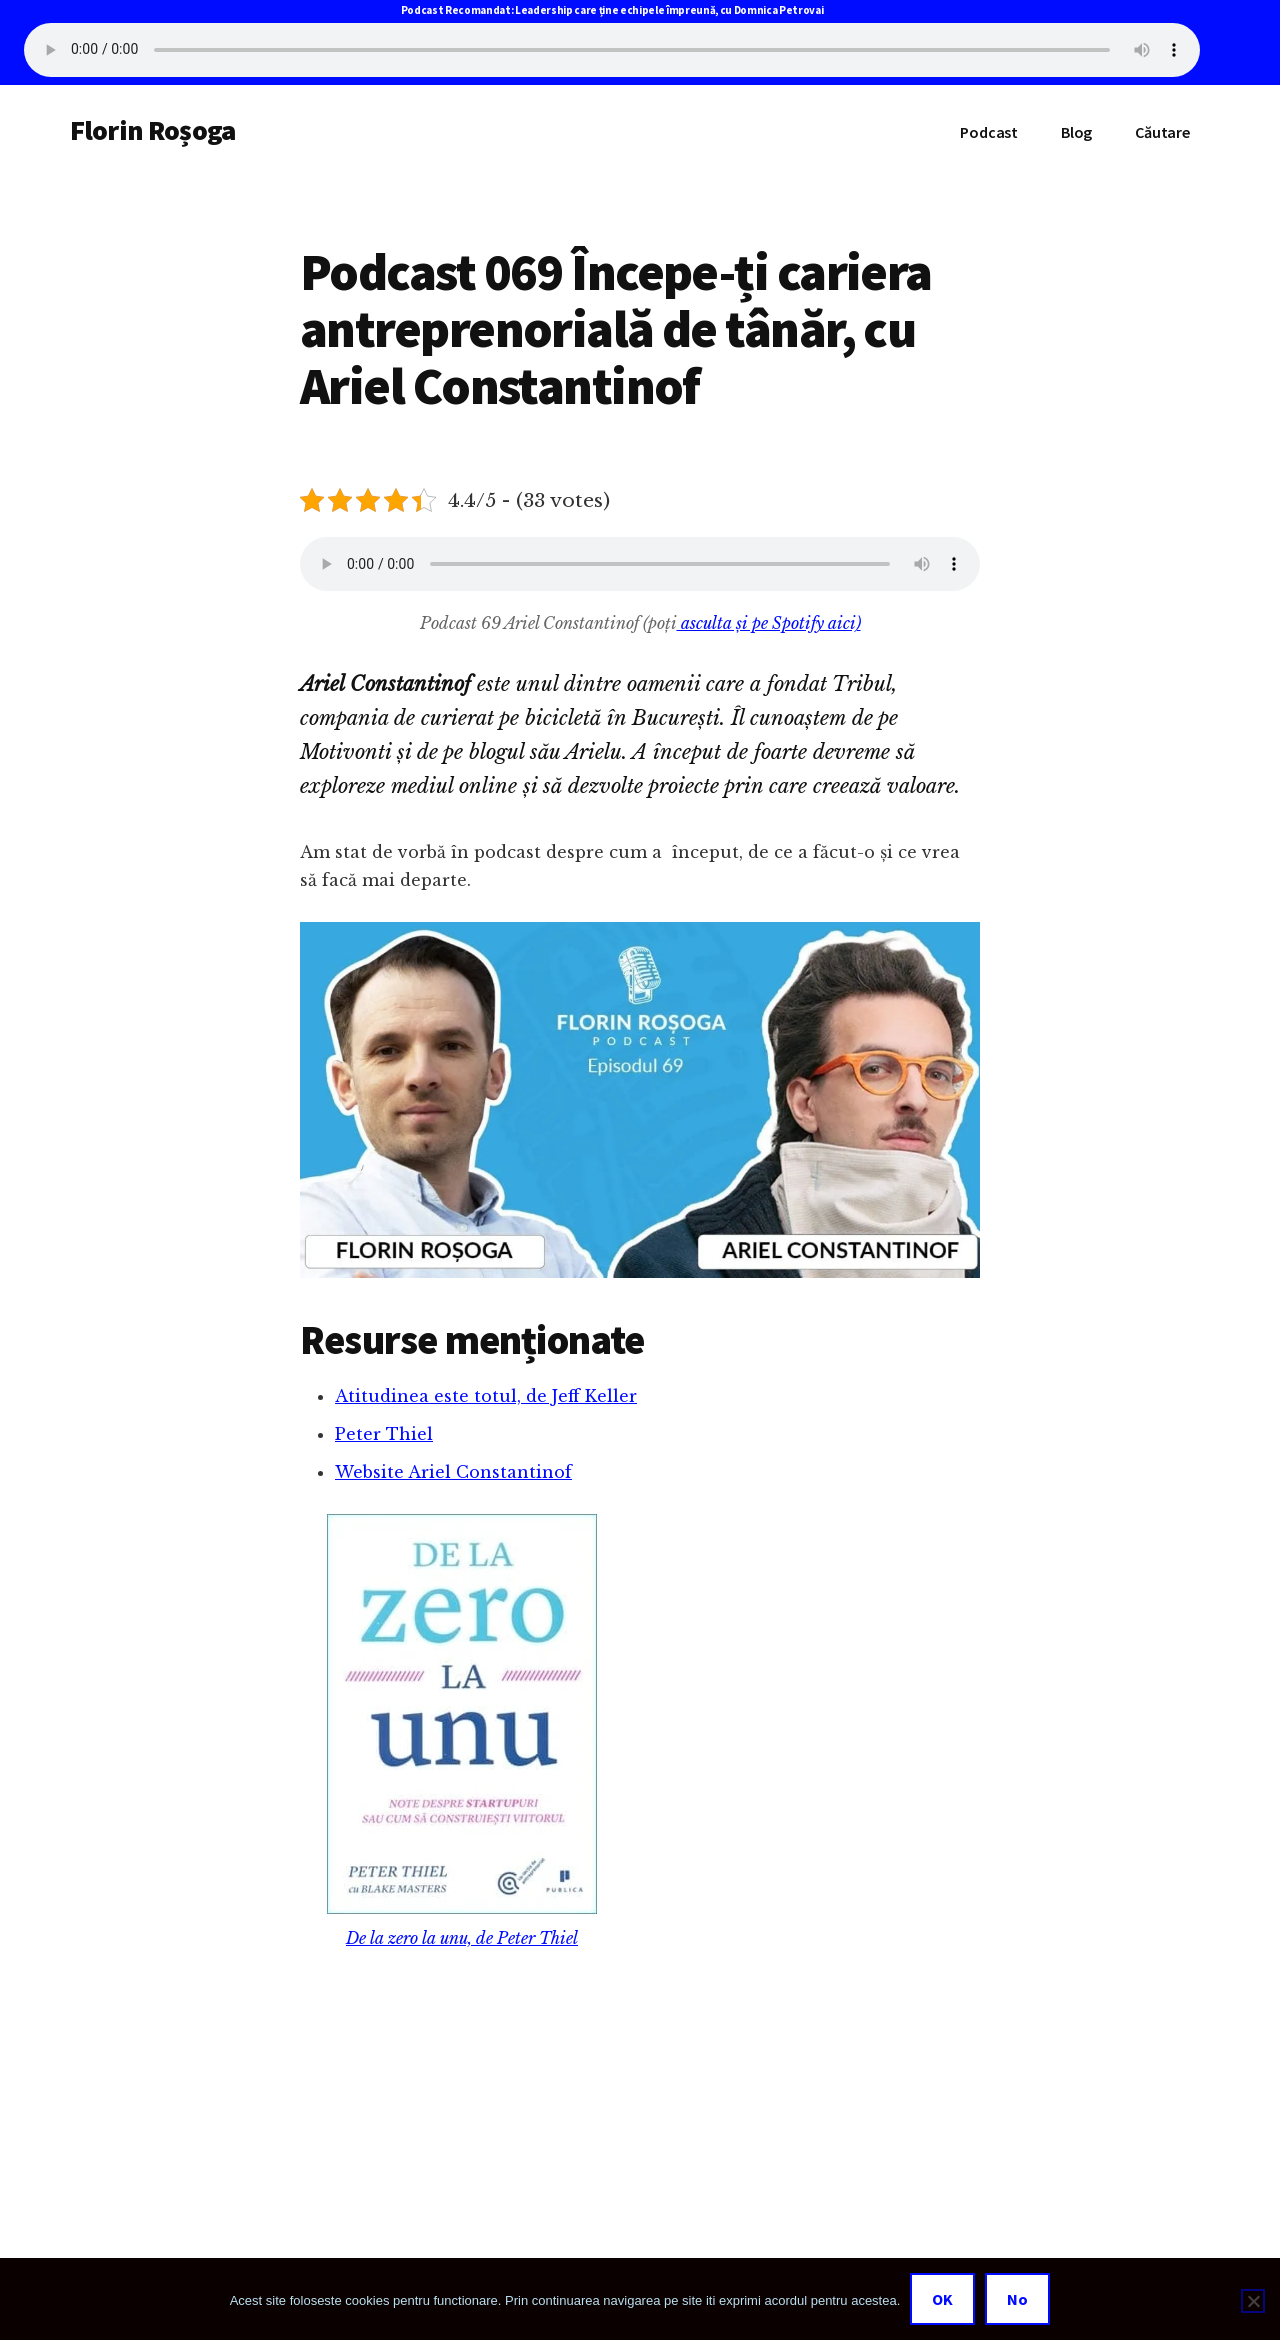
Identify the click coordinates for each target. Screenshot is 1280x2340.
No (1017, 2299)
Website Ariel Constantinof (453, 1472)
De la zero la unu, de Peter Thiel (462, 1938)
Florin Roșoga (152, 130)
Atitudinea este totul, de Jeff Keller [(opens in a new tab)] (486, 1396)
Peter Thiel (384, 1434)
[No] (1253, 2301)
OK (942, 2299)
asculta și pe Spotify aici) (769, 623)
